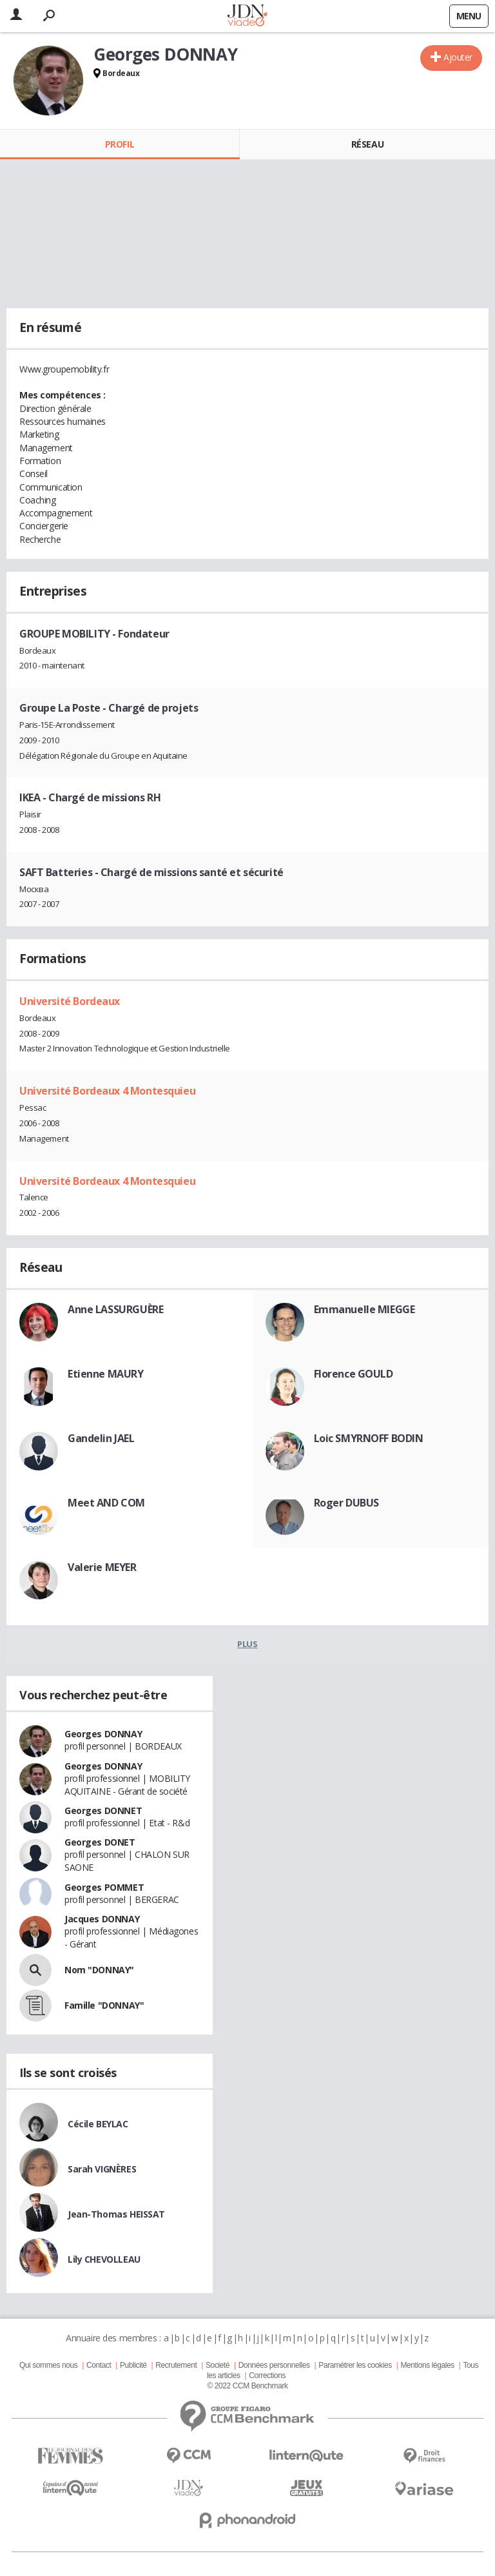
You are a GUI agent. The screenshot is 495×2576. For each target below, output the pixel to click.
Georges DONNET (103, 1810)
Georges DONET (99, 1842)
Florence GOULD (353, 1374)
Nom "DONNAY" (99, 1970)
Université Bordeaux (69, 1001)
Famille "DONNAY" (104, 2005)
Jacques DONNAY (101, 1919)
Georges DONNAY (103, 1734)
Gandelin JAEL (101, 1438)
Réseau (367, 144)
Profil (119, 144)
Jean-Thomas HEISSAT (116, 2214)
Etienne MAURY (106, 1374)
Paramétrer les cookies (354, 2365)
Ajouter (457, 57)
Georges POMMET (104, 1887)
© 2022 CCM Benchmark (247, 2385)
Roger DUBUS (346, 1503)
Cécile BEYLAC (98, 2124)
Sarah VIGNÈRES (102, 2169)
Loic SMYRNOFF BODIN (368, 1438)
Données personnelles (274, 2365)
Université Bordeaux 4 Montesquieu (107, 1091)
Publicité (133, 2365)
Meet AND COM (106, 1503)
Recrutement (176, 2365)
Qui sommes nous (48, 2365)
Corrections (267, 2375)
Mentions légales (427, 2365)
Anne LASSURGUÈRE (115, 1309)
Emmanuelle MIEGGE (364, 1309)
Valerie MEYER (102, 1567)
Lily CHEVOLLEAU (104, 2259)
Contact (98, 2365)
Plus (247, 1644)
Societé (217, 2365)
